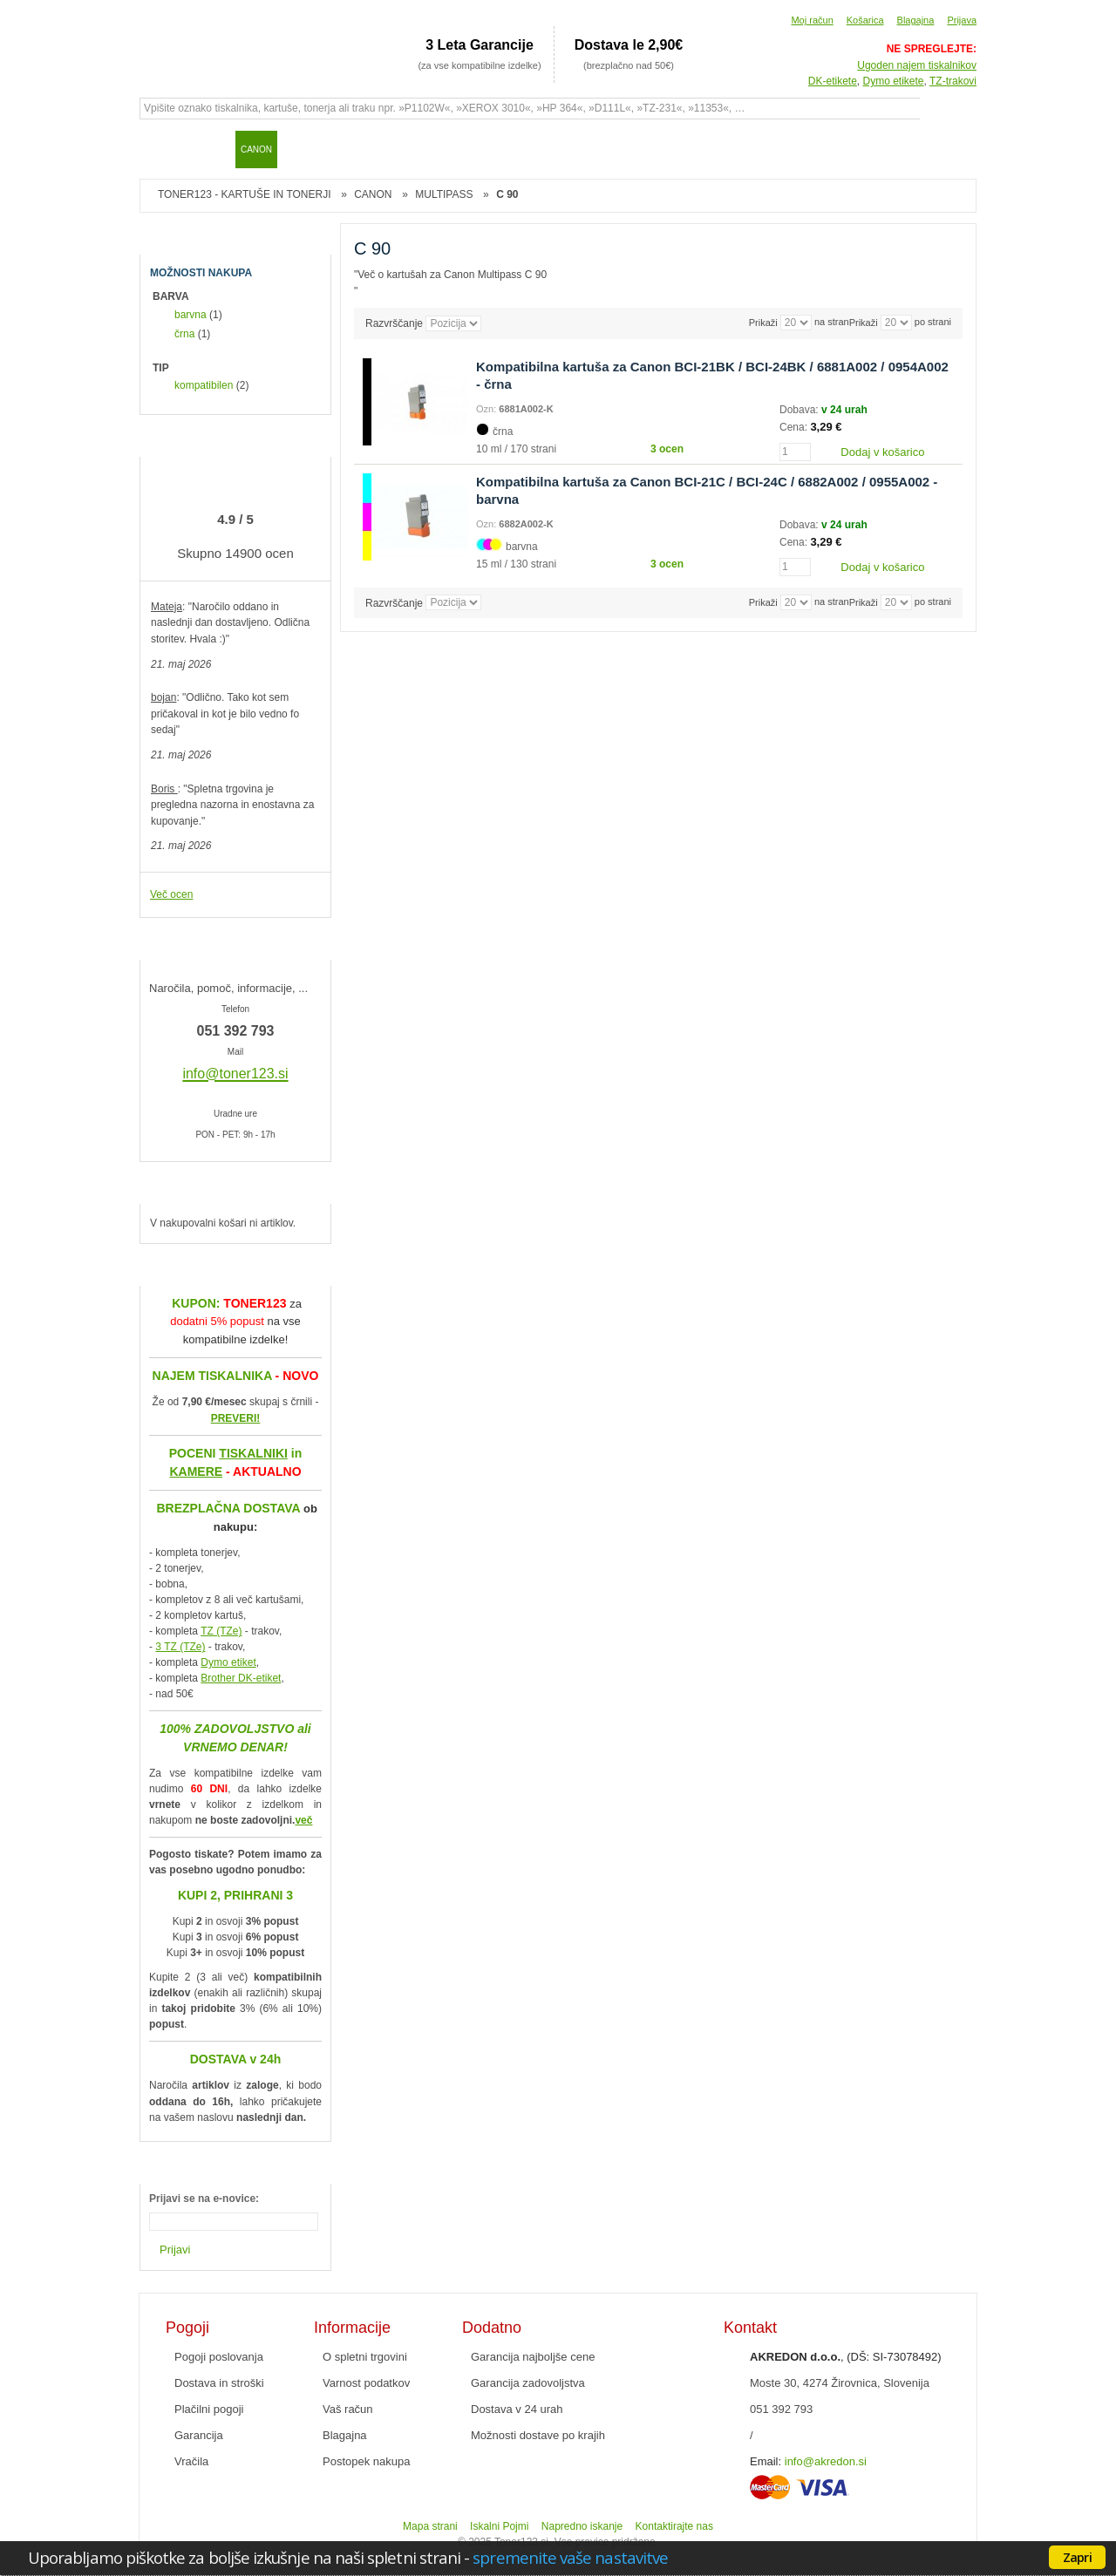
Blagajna (916, 20)
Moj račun (812, 20)
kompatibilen (203, 385)
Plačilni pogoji (209, 2409)
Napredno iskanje (582, 2526)
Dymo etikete (893, 81)
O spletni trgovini (365, 2356)
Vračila (191, 2461)
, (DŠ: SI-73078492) (846, 2356)
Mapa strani (430, 2526)
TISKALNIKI (253, 1453)
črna (184, 334)
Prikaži (863, 322)
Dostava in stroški (219, 2382)
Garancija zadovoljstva (528, 2382)
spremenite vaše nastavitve (570, 2557)
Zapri (1077, 2557)
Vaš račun (348, 2409)
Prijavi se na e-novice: (204, 2198)
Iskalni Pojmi (499, 2526)
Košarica (865, 20)
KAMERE (195, 1471)
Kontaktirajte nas (674, 2526)
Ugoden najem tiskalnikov (916, 65)
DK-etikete (832, 81)
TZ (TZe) (221, 1631)
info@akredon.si (826, 2461)
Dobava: (800, 410)
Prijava (961, 20)
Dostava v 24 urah (517, 2409)
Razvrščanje (394, 323)
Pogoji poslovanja (218, 2356)
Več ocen (171, 894)
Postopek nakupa (366, 2461)
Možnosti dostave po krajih (538, 2435)
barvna (190, 315)
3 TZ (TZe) (180, 1647)
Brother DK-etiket (241, 1678)
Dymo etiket (228, 1662)
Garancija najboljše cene (533, 2356)
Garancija (198, 2435)
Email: (765, 2461)
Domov (161, 149)
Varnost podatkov (366, 2382)
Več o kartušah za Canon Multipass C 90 (452, 274)
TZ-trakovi (952, 81)
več (303, 1820)
